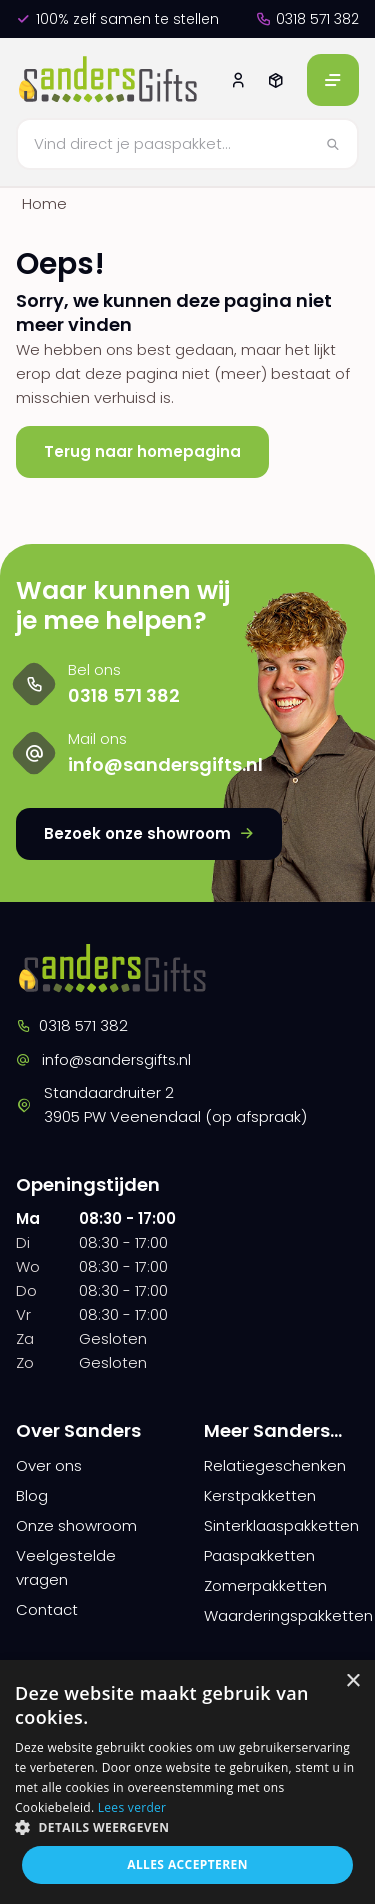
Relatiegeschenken (275, 1465)
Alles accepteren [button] (187, 1864)
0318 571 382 (307, 19)
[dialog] (187, 1782)
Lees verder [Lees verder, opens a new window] (132, 1807)
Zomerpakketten (265, 1585)
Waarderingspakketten (282, 1615)
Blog (32, 1495)
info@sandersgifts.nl (103, 1059)
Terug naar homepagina (142, 451)
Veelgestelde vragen (66, 1567)
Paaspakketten (259, 1555)
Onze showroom (76, 1525)
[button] (187, 1827)
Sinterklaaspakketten (281, 1525)
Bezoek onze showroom (149, 833)
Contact (47, 1609)
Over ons (49, 1465)
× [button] (352, 1681)
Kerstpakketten (260, 1495)
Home (44, 203)
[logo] (110, 80)
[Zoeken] (187, 144)
